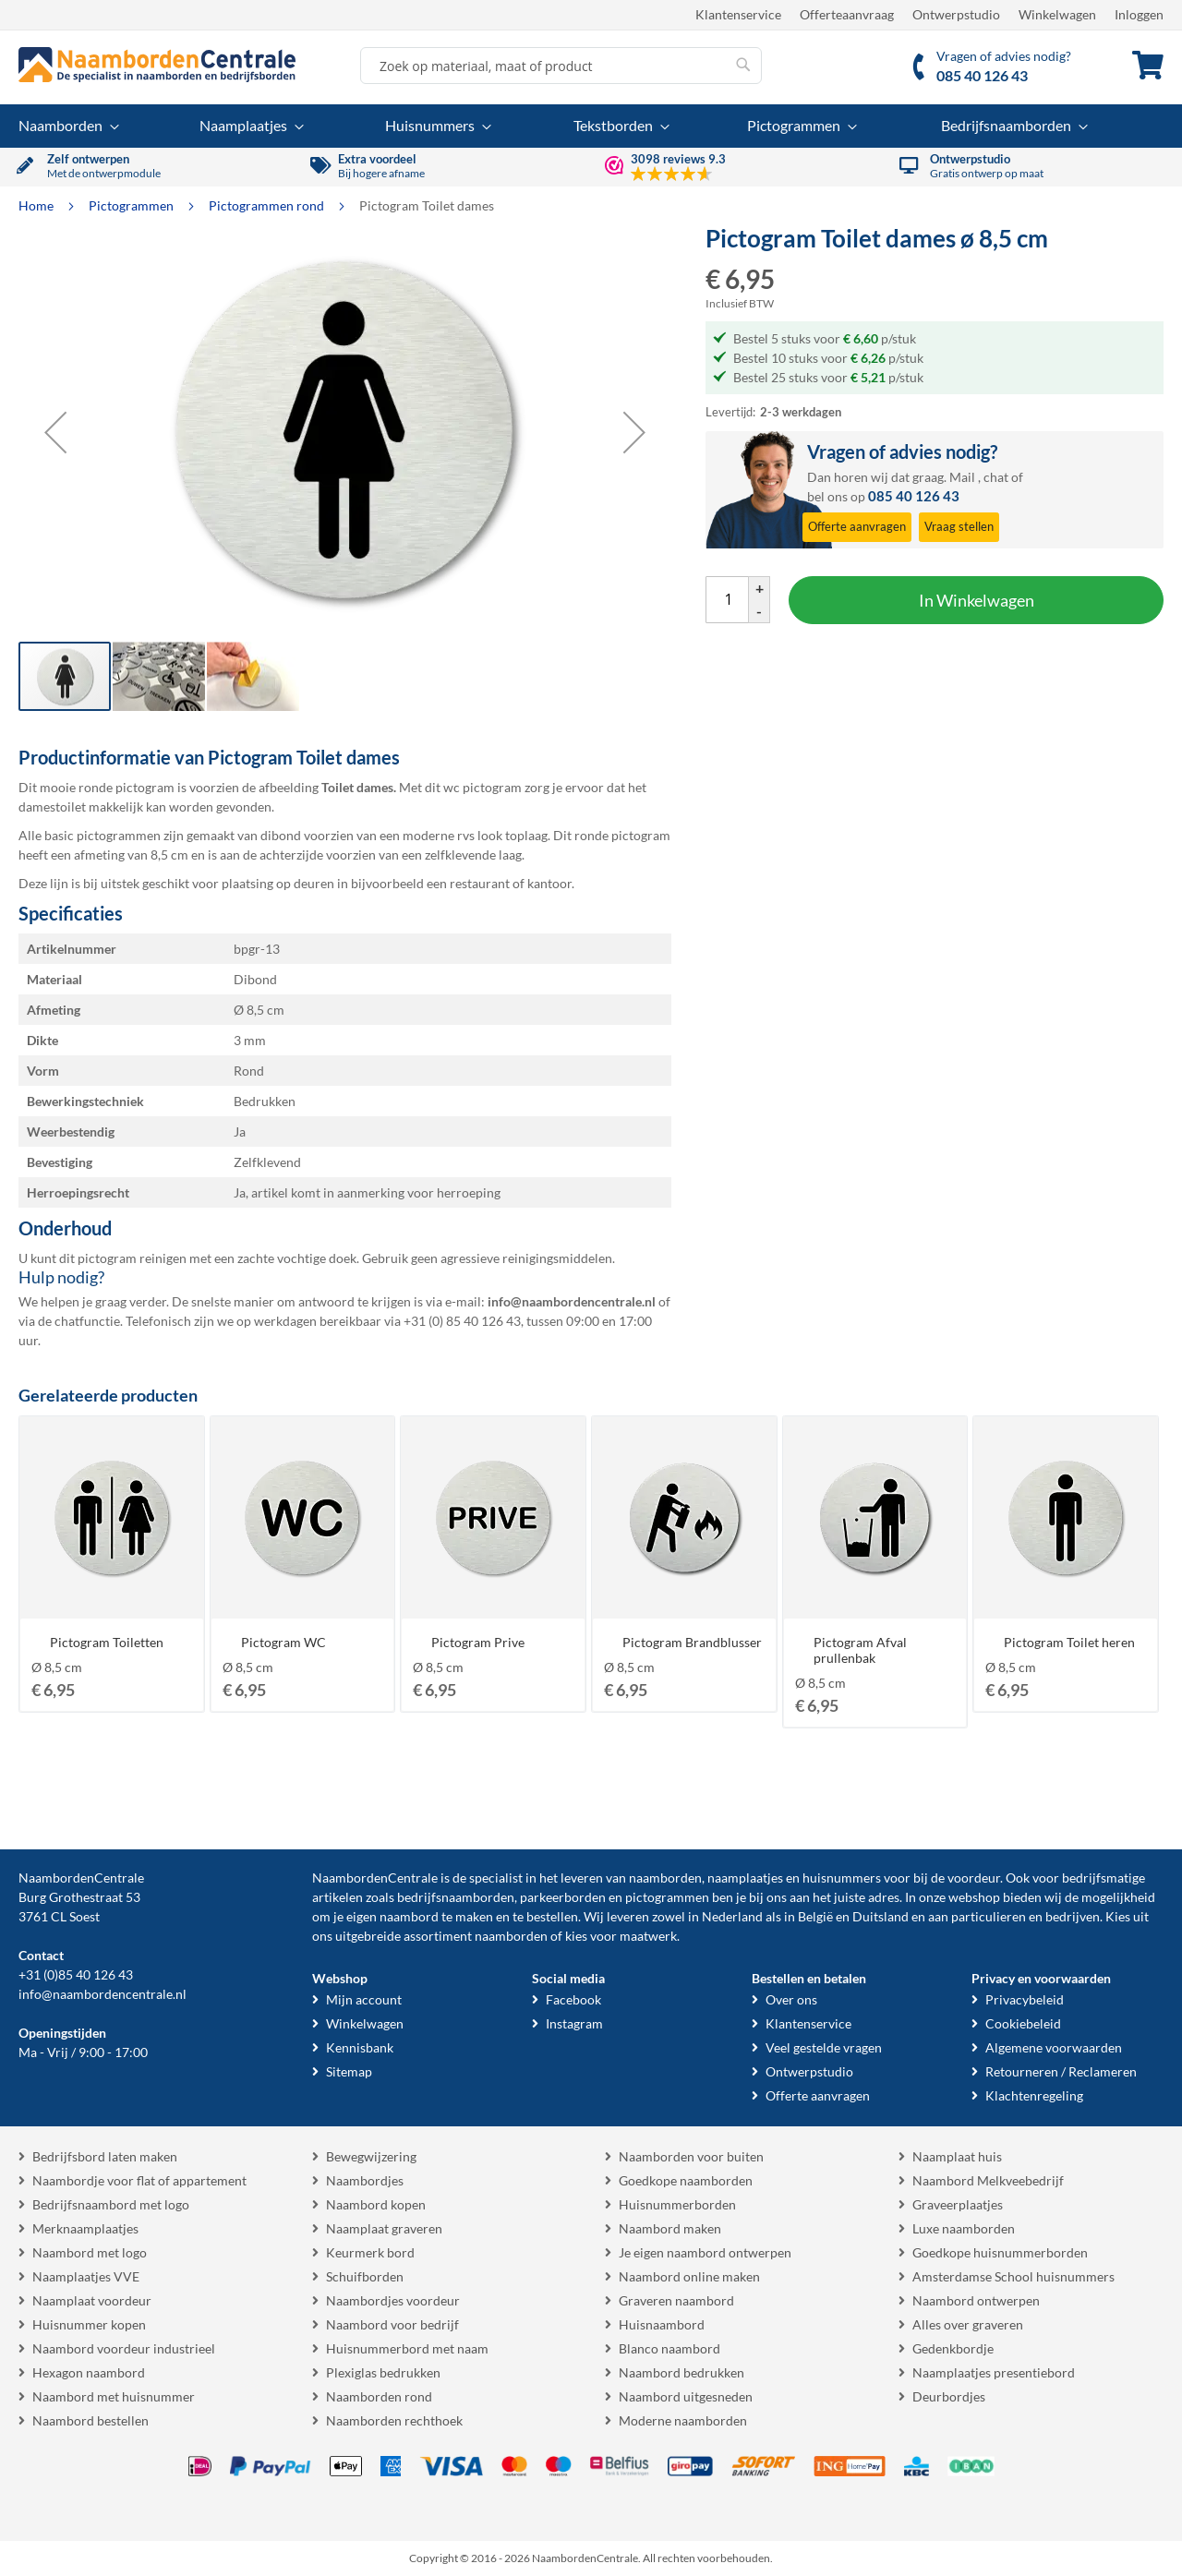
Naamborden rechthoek (394, 2420)
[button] (55, 432)
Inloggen (1139, 14)
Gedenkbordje (953, 2348)
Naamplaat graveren (384, 2228)
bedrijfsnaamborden (455, 1897)
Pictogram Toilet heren (1069, 1642)
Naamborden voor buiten (691, 2156)
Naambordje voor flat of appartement (139, 2180)
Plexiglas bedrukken (383, 2372)
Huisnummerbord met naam (407, 2348)
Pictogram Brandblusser (692, 1642)
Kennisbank (359, 2047)
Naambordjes (365, 2180)
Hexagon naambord (88, 2372)
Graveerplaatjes (957, 2204)
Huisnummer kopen (89, 2324)
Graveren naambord (676, 2300)
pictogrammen (667, 1897)
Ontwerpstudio (956, 14)
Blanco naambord (669, 2348)
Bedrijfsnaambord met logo (110, 2204)
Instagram (574, 2023)
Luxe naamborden (963, 2228)
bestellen (552, 1916)
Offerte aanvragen (818, 2095)
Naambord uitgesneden (686, 2396)
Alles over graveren (967, 2324)
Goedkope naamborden (686, 2180)
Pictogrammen (132, 205)
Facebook (573, 1999)
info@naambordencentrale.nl (102, 1994)
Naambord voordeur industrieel (123, 2348)
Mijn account (364, 1999)
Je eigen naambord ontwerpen (705, 2252)
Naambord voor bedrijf (392, 2324)
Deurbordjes (948, 2396)
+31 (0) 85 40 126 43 (462, 1321)
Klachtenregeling (1034, 2095)
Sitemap (349, 2071)
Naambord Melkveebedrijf (988, 2180)
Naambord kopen (376, 2204)
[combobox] (561, 65)
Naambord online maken (689, 2276)
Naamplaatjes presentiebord (993, 2372)
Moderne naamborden (683, 2420)
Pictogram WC (283, 1642)
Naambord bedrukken (681, 2372)
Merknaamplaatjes (85, 2228)
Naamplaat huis (957, 2156)
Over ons (791, 1999)
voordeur (973, 1877)
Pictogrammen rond (268, 205)
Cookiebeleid (1023, 2023)
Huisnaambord (662, 2324)
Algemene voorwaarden (1053, 2047)
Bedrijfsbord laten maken (104, 2156)
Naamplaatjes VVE (85, 2276)
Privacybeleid (1024, 1999)
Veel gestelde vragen (824, 2047)
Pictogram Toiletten (106, 1642)
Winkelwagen (1057, 14)
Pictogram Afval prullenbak (860, 1650)
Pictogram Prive (478, 1642)
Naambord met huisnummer (113, 2396)
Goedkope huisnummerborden (1000, 2252)
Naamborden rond (379, 2396)
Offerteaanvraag (847, 14)
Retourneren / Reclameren (1061, 2071)
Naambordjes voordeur (393, 2300)
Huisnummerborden (677, 2204)
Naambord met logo (89, 2252)
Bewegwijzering (371, 2156)
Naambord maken (670, 2228)
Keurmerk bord (370, 2252)
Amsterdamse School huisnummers (1013, 2276)
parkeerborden (563, 1897)
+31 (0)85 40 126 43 (75, 1974)
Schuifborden (365, 2276)
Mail (962, 477)
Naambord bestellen (90, 2420)
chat (995, 477)
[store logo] (157, 64)
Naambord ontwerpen (976, 2300)
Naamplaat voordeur (91, 2300)
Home (37, 205)
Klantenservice (738, 14)
